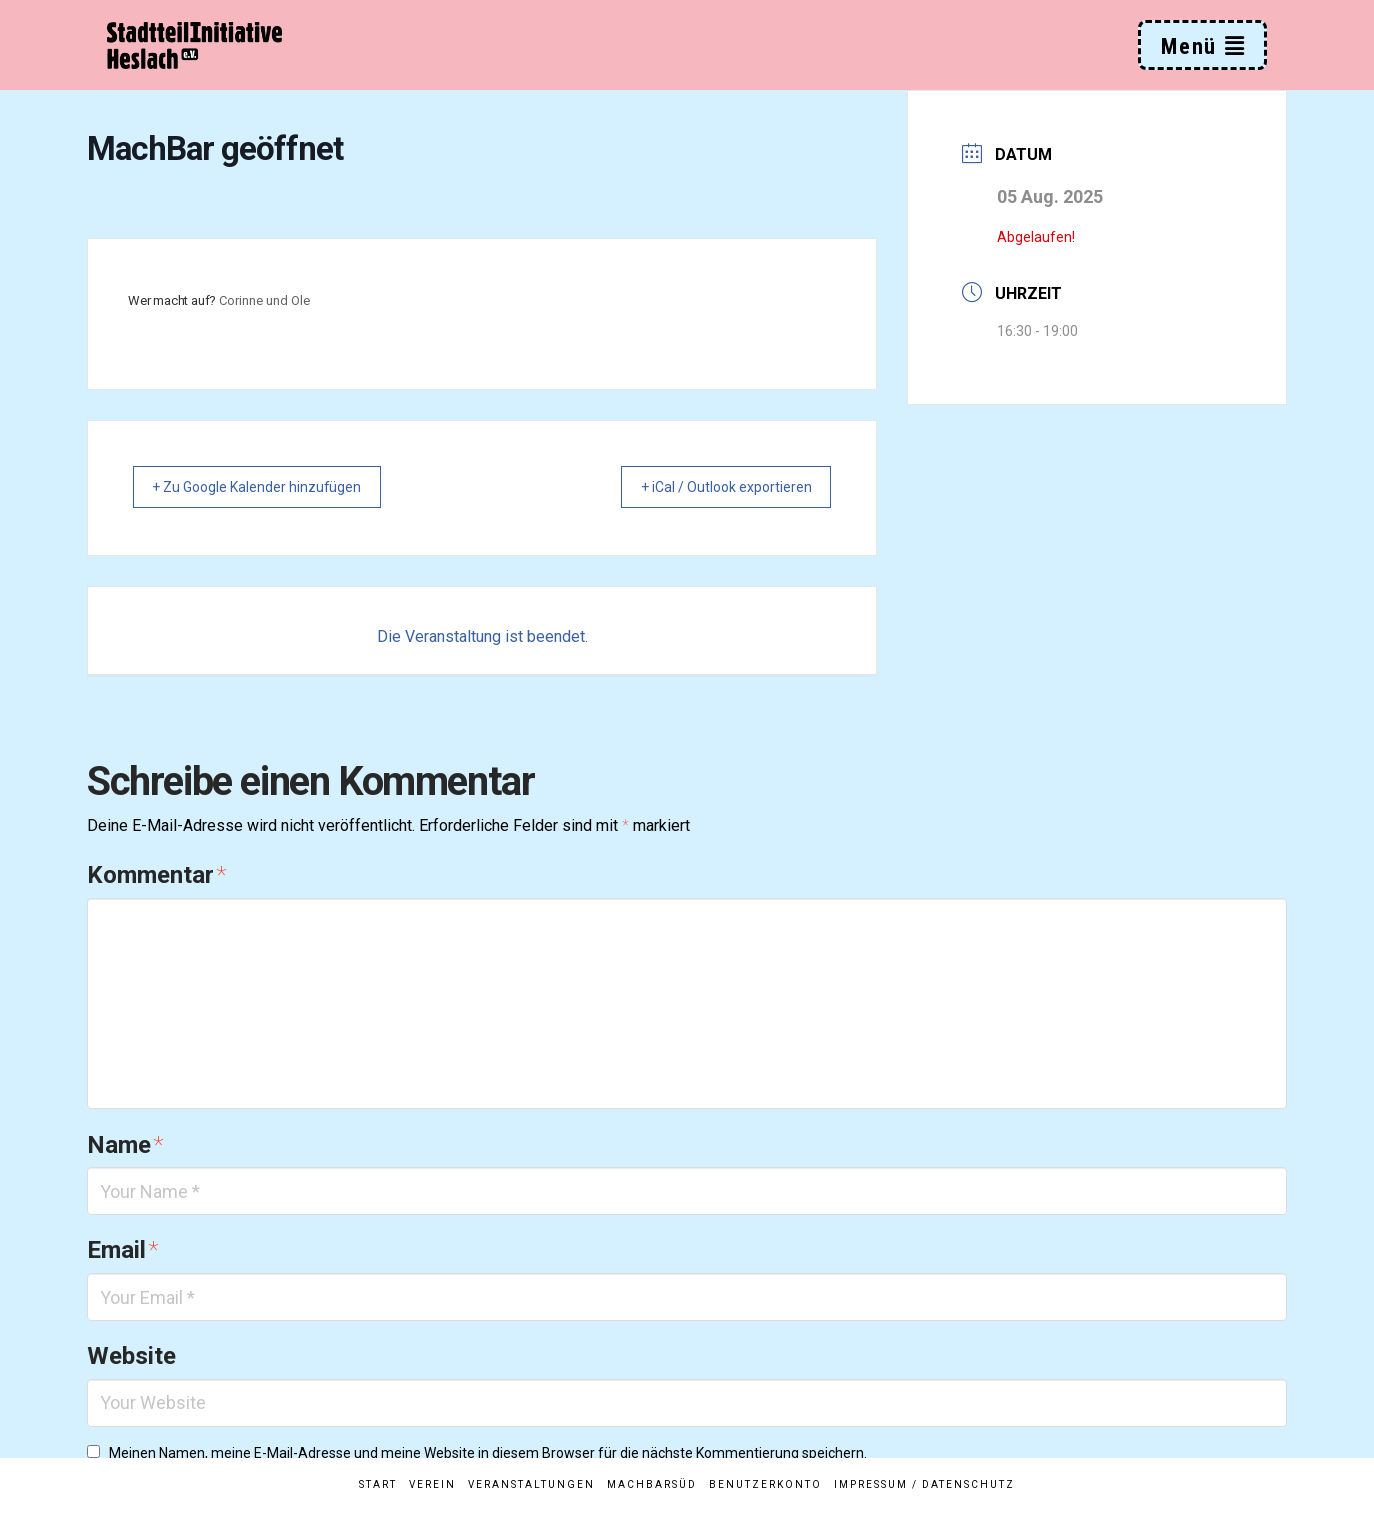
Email (122, 1252)
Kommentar (156, 877)
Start (378, 1484)
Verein (432, 1484)
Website (131, 1358)
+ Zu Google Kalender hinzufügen (272, 488)
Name (125, 1146)
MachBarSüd (652, 1484)
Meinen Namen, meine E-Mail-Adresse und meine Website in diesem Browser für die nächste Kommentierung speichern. (488, 1455)
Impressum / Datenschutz (924, 1484)
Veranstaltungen (531, 1484)
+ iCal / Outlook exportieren (712, 488)
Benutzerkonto (765, 1484)
